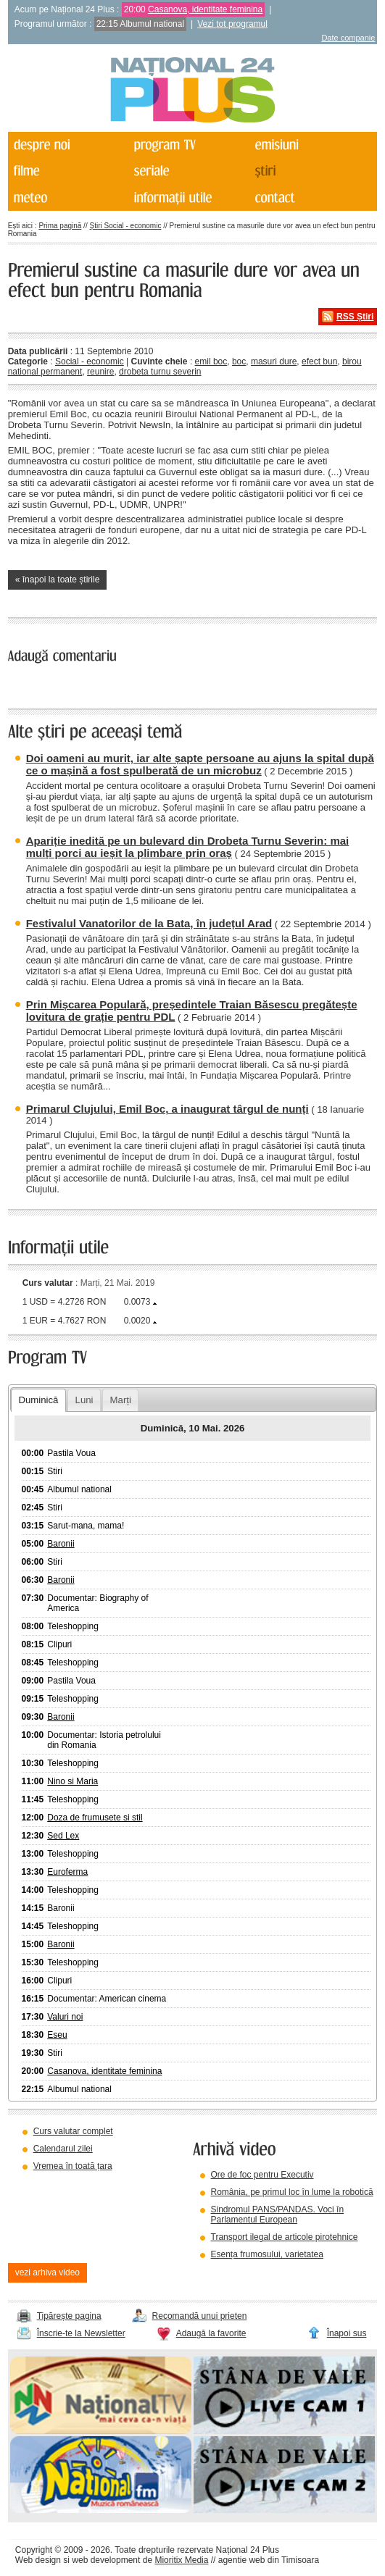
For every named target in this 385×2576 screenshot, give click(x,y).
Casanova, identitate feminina (205, 9)
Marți (120, 1399)
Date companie (348, 37)
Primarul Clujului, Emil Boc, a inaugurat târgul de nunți (167, 1109)
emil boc (211, 361)
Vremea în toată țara (72, 2166)
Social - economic (89, 361)
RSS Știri (354, 316)
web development (106, 2560)
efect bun (319, 361)
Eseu (57, 2035)
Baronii (60, 1544)
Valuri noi (65, 2017)
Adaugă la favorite (211, 2333)
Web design (38, 2560)
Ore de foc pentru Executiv (262, 2175)
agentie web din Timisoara (268, 2560)
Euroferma (67, 1872)
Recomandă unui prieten (199, 2316)
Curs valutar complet (73, 2131)
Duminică (38, 1399)
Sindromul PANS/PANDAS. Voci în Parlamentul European (277, 2214)
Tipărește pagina (69, 2316)
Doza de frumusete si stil (94, 1817)
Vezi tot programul (232, 24)
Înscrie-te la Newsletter (81, 2333)
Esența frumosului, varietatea (267, 2254)
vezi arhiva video (47, 2272)
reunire (100, 372)
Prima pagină (59, 226)
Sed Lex (63, 1836)
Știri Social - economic (125, 226)
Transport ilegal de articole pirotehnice (284, 2237)
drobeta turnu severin (160, 372)
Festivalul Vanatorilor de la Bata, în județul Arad (149, 923)
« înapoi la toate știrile (57, 579)
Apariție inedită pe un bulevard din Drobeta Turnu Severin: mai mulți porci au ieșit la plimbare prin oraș (187, 847)
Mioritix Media (181, 2560)
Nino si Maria (72, 1781)
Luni (84, 1399)
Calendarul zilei (63, 2149)
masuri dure (274, 361)
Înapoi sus (347, 2333)
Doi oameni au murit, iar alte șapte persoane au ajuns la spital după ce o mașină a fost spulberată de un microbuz (200, 764)
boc (239, 361)
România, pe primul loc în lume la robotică (292, 2192)
